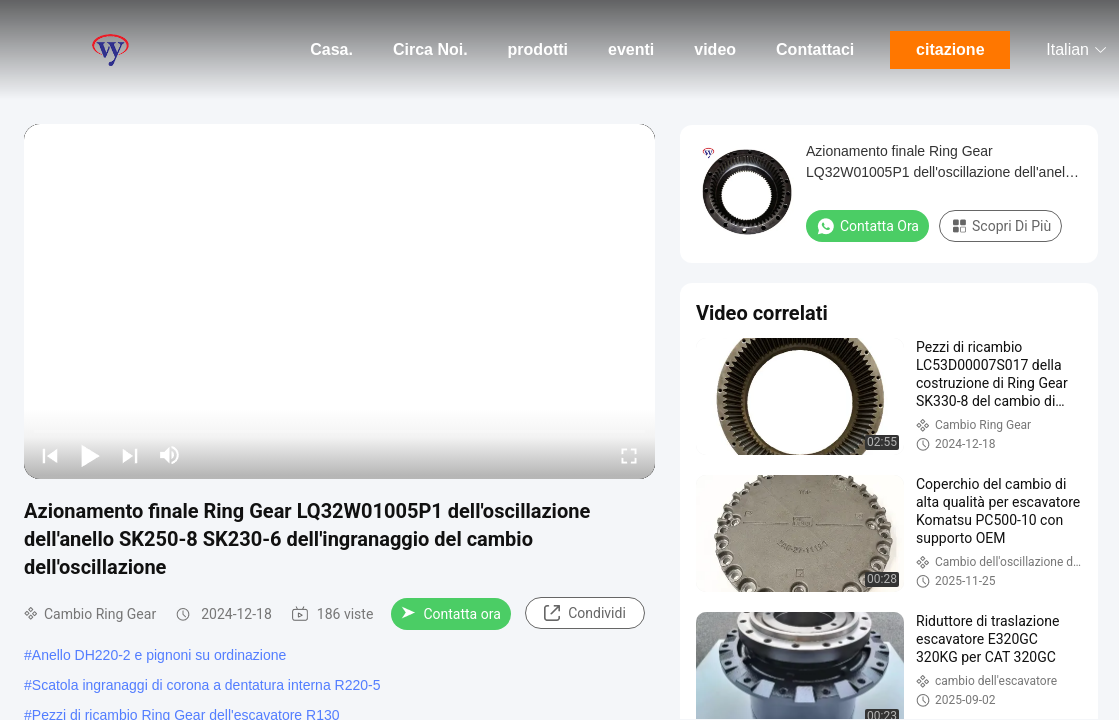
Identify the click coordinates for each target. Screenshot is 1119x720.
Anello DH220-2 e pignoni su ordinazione (159, 655)
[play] (340, 301)
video (715, 49)
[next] (130, 455)
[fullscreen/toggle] (629, 455)
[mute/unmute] (170, 455)
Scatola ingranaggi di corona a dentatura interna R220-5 (206, 685)
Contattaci (815, 49)
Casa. (331, 49)
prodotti (538, 49)
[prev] (50, 455)
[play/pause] (90, 455)
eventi (631, 49)
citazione (950, 49)
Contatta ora (450, 614)
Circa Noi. (430, 49)
